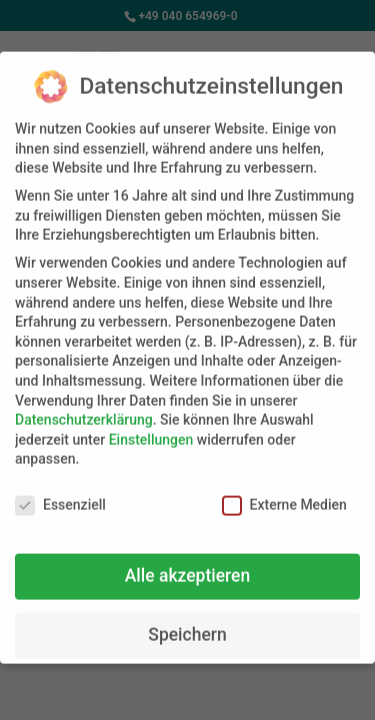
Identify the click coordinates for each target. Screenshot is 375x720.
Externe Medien (284, 495)
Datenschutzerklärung (84, 410)
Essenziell (60, 495)
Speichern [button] (187, 625)
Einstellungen (151, 429)
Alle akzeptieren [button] (187, 566)
